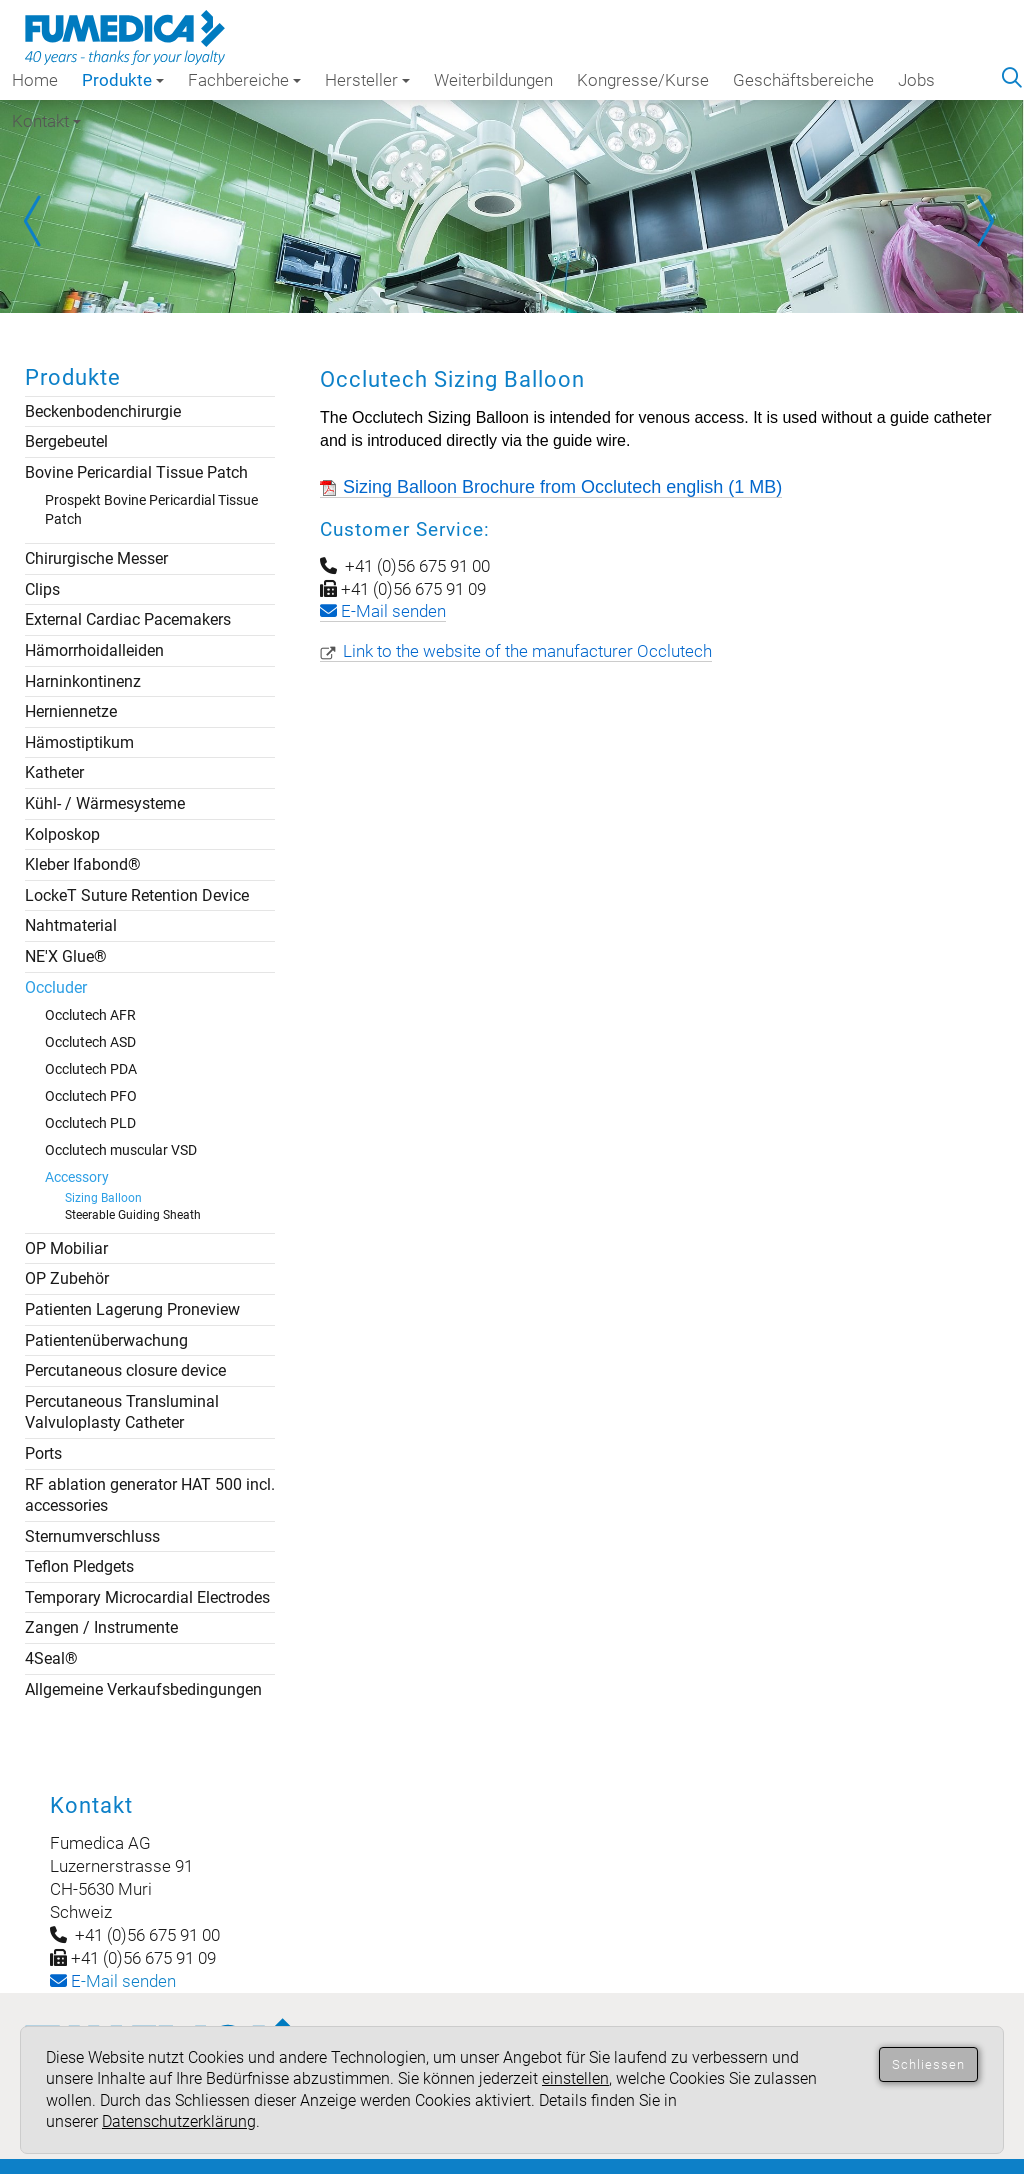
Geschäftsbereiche (803, 80)
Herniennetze (71, 711)
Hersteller (367, 80)
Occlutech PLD (90, 1123)
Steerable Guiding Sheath (133, 1215)
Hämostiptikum (79, 742)
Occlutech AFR (90, 1015)
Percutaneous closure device (125, 1370)
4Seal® (51, 1658)
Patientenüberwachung (106, 1340)
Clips (42, 589)
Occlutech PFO (91, 1096)
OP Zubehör (67, 1278)
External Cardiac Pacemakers (128, 619)
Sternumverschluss (92, 1536)
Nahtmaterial (71, 925)
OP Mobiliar (66, 1248)
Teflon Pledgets (79, 1566)
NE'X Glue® (66, 956)
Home (35, 80)
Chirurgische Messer (96, 558)
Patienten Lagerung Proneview (132, 1309)
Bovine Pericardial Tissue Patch (136, 472)
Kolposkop (62, 834)
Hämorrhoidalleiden (94, 650)
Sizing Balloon (103, 1198)
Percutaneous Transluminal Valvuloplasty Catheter (122, 1412)
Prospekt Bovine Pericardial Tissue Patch (151, 509)
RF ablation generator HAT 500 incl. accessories (150, 1495)
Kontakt (46, 121)
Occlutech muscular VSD (121, 1150)
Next (984, 221)
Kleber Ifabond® (83, 864)
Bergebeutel (66, 441)
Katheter (54, 772)
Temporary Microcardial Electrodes (147, 1597)
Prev (40, 221)
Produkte (123, 80)
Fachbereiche (244, 80)
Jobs (916, 80)
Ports (43, 1453)
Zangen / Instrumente (101, 1627)
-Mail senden (113, 1981)
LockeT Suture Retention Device (137, 895)
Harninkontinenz (83, 681)
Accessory (77, 1177)
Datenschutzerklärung (179, 2121)
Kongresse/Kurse (643, 80)
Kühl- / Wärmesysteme (105, 803)
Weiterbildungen (493, 80)
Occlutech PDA (91, 1069)
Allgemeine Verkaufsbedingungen (143, 1689)
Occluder (56, 987)
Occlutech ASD (90, 1042)
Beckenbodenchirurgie (103, 411)
